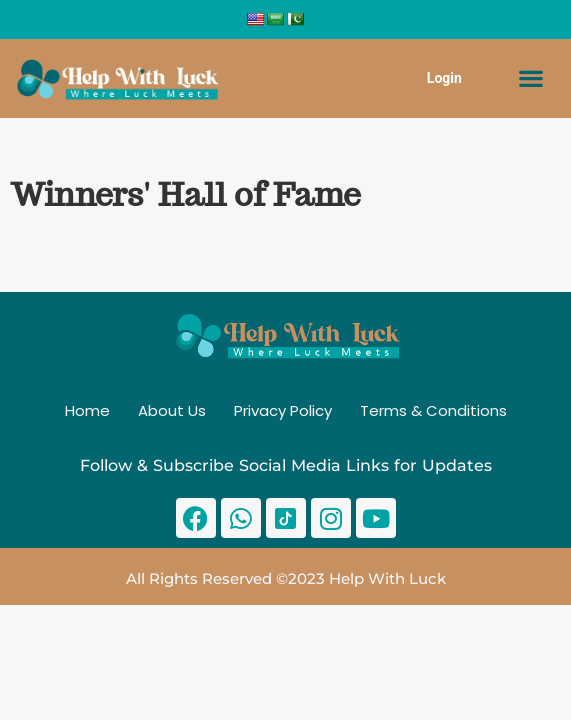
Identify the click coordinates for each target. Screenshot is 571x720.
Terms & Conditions (433, 410)
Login (444, 78)
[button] (531, 78)
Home (87, 410)
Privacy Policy (283, 410)
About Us (172, 410)
